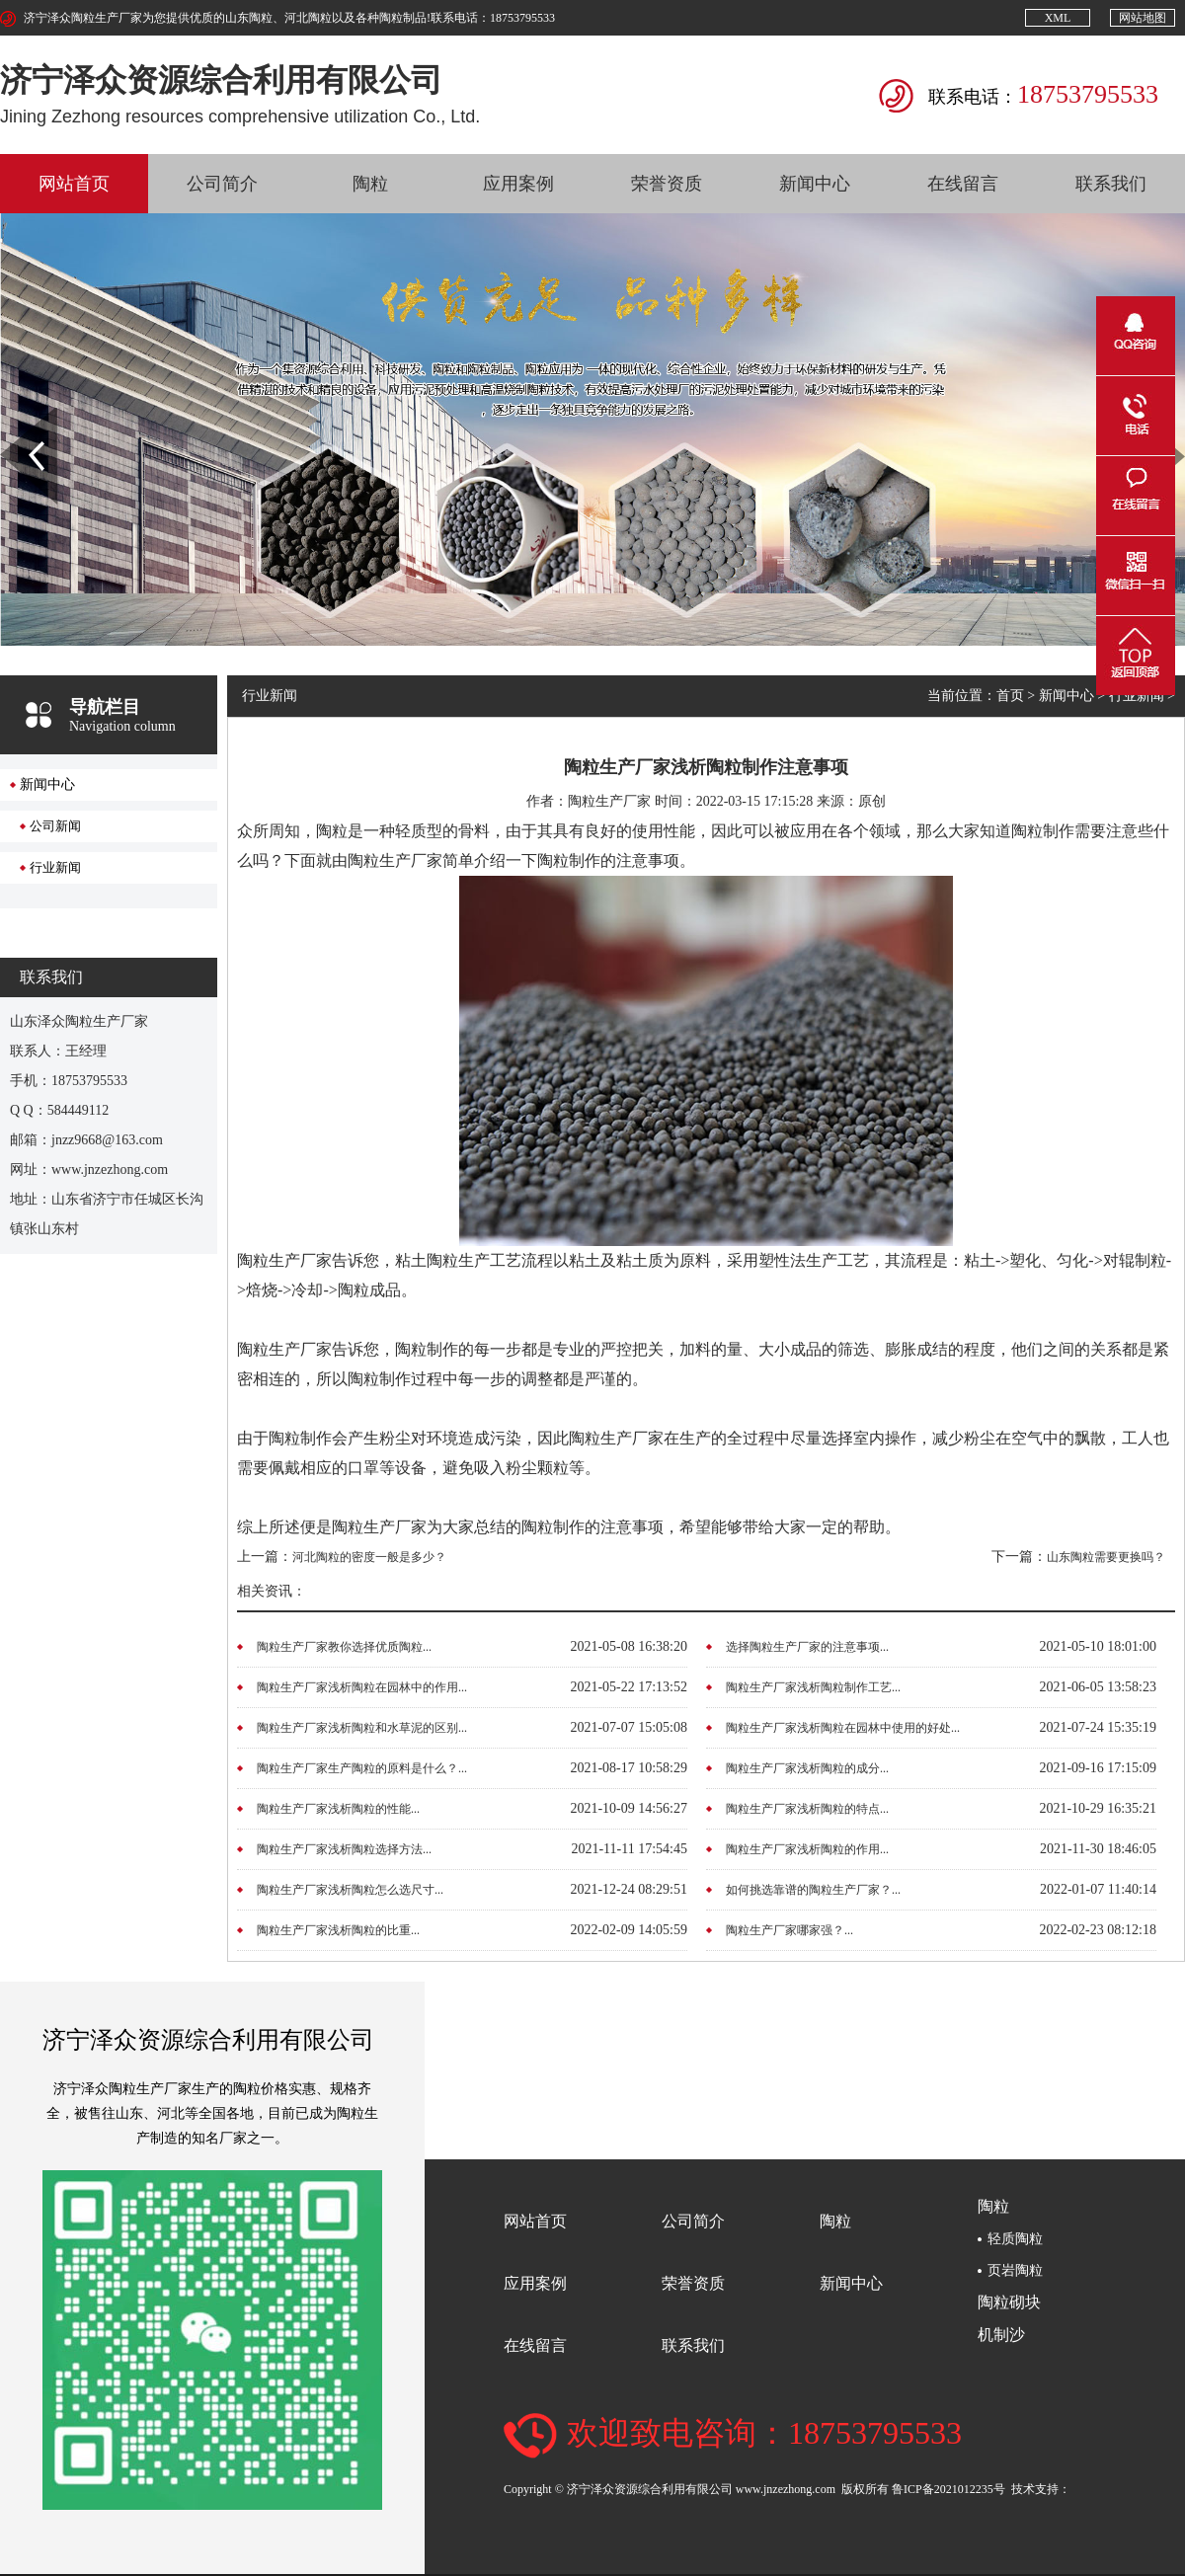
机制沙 (1001, 2334)
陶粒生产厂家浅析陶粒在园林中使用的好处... (843, 1728)
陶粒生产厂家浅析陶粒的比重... (338, 1930)
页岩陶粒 (1015, 2270)
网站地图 (1142, 18)
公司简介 (222, 184)
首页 (1010, 695)
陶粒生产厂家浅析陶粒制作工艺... (813, 1687)
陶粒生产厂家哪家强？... (789, 1930)
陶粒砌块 (1009, 2302)
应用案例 (518, 184)
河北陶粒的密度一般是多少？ (369, 1557)
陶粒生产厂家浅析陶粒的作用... (807, 1849)
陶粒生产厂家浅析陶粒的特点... (807, 1809)
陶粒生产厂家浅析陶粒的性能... (338, 1809)
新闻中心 (814, 184)
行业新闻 (55, 867)
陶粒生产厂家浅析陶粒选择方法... (344, 1849)
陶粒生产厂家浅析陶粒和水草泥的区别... (362, 1728)
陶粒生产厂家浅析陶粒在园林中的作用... (362, 1687)
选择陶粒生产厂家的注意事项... (807, 1647)
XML (1058, 18)
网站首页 (74, 184)
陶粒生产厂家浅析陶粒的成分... (807, 1768)
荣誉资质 (666, 184)
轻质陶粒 (1015, 2238)
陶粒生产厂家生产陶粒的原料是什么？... (362, 1768)
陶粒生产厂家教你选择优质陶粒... (344, 1647)
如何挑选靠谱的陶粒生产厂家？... (813, 1890)
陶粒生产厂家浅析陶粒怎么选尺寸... (350, 1890)
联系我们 (1110, 184)
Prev (11, 415)
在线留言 (962, 184)
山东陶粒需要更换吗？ (1106, 1557)
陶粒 (370, 184)
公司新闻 (55, 826)
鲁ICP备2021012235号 (948, 2488)
